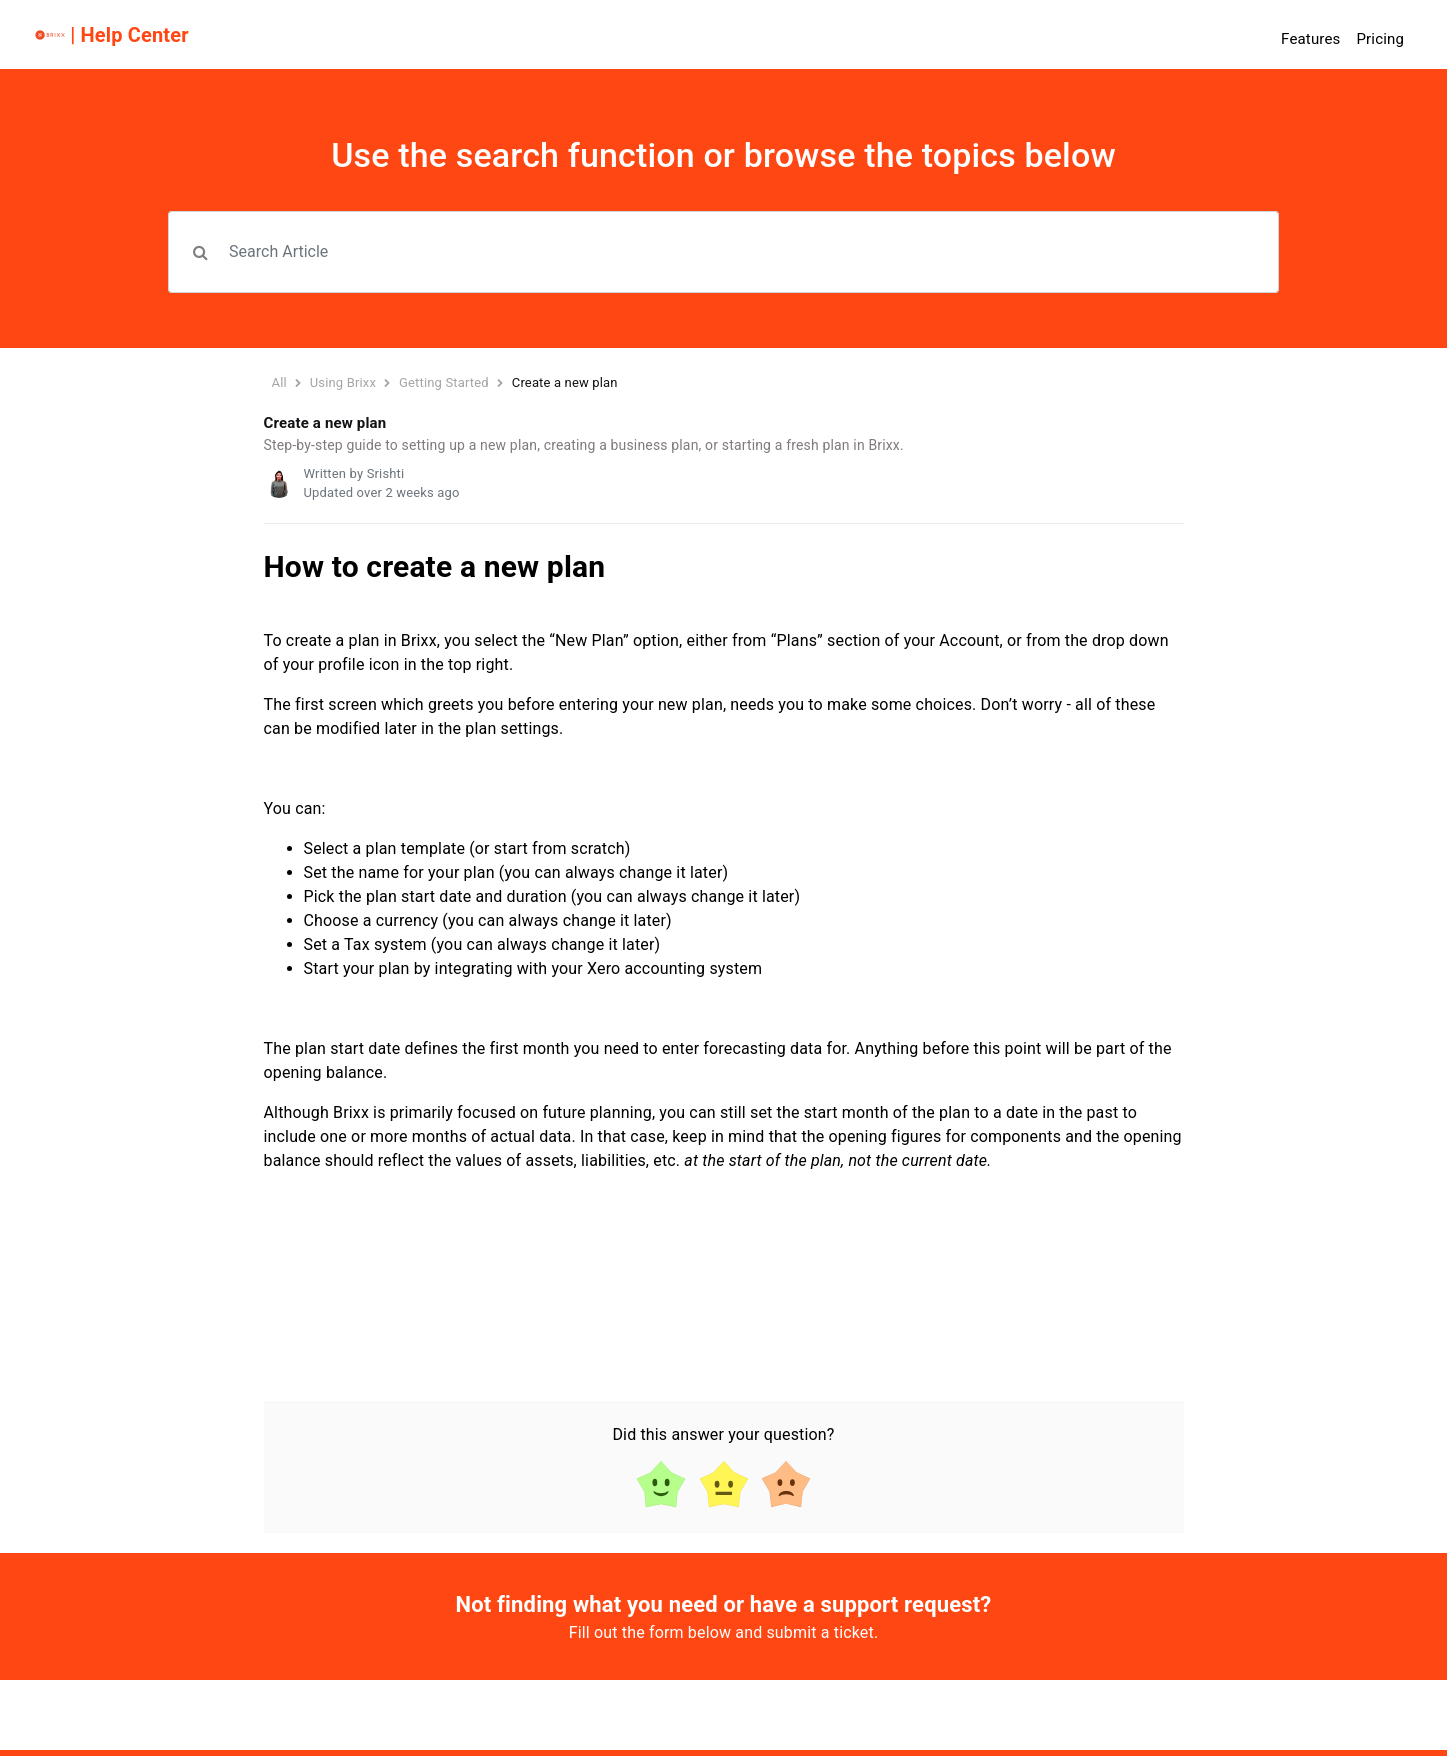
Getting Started (445, 382)
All (279, 382)
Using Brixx (343, 382)
